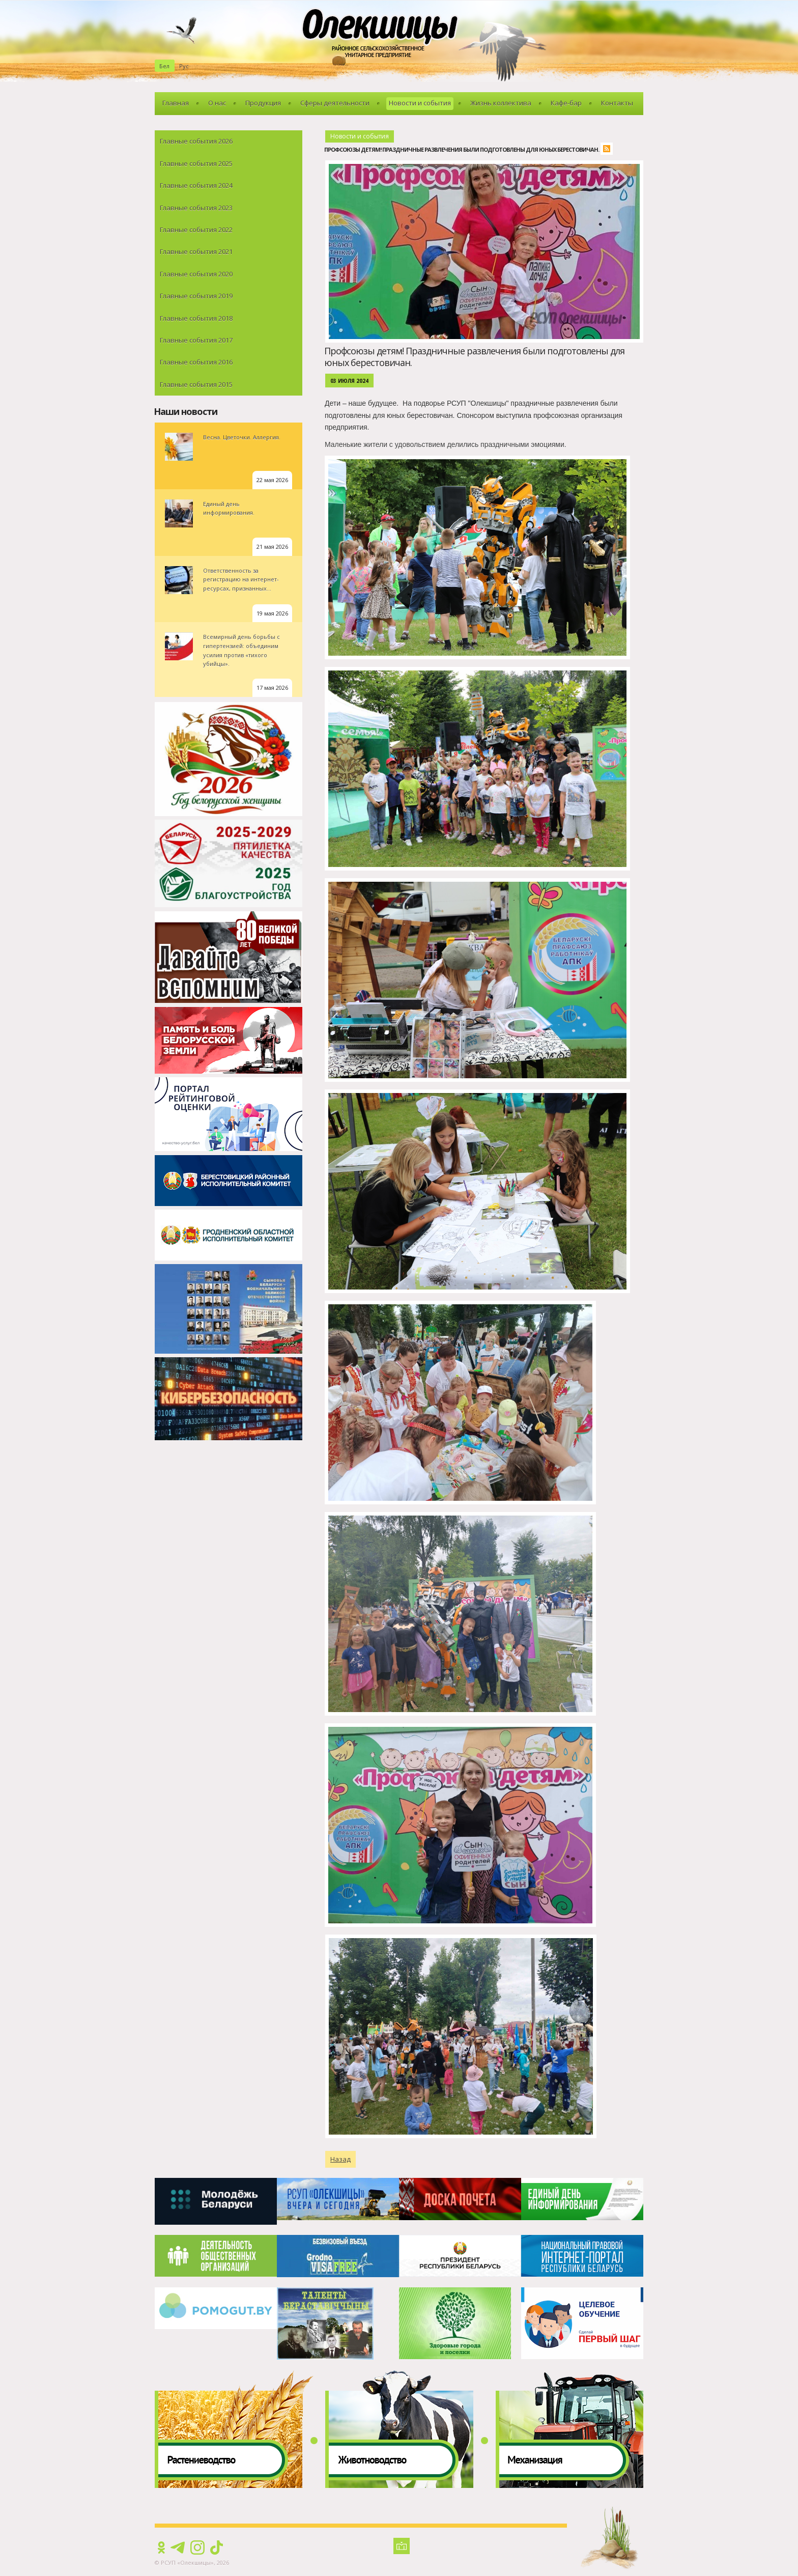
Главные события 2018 (196, 318)
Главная (175, 102)
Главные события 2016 (196, 362)
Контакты (617, 102)
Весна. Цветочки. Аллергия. (241, 437)
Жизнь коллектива (500, 102)
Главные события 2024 (196, 185)
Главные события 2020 (196, 273)
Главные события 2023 (196, 207)
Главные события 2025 (196, 163)
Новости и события (420, 102)
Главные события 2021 (196, 251)
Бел (164, 66)
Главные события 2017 (196, 340)
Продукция (263, 102)
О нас (217, 102)
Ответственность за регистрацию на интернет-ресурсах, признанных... (241, 579)
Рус (184, 66)
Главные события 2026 (196, 141)
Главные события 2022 (196, 229)
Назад (340, 2159)
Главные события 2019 (196, 295)
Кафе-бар (566, 102)
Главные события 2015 (196, 384)
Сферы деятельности (334, 102)
